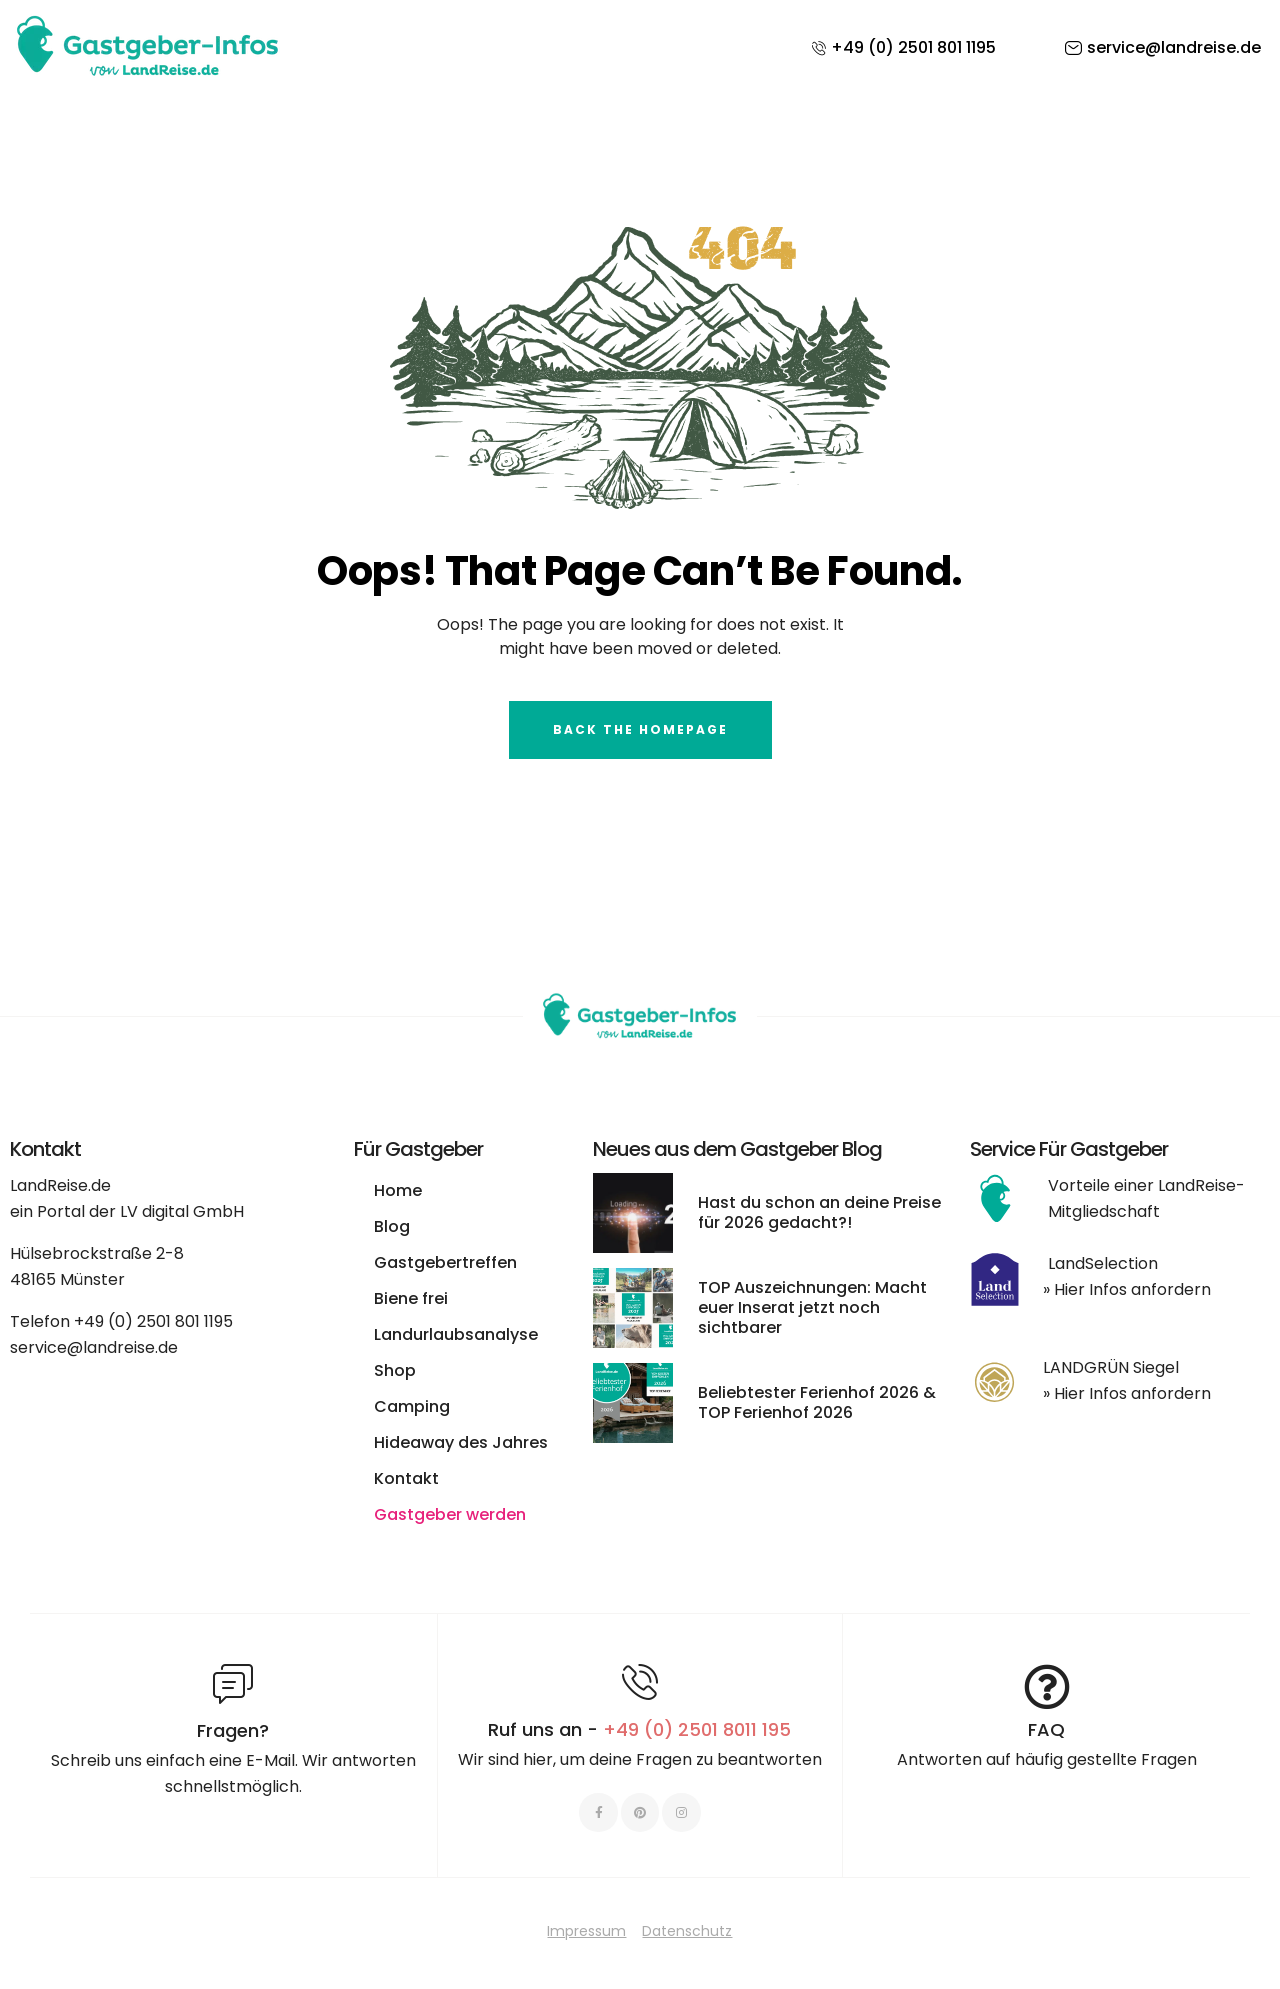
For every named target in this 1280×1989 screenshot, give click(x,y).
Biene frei (411, 1298)
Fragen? (233, 1730)
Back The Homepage (640, 729)
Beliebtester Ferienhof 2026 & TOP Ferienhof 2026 (817, 1402)
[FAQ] (1047, 1687)
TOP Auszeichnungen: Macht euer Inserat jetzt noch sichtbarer (812, 1307)
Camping (412, 1406)
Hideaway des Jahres (461, 1442)
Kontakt (406, 1478)
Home (398, 1190)
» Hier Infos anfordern (1127, 1289)
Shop (395, 1370)
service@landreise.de (94, 1347)
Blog (392, 1226)
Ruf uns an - (639, 1729)
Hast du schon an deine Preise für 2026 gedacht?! (819, 1212)
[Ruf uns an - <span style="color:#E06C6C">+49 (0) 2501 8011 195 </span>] (640, 1682)
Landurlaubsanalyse (456, 1334)
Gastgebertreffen (445, 1262)
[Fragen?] (233, 1684)
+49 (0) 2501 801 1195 (153, 1321)
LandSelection (1103, 1263)
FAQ (1046, 1729)
